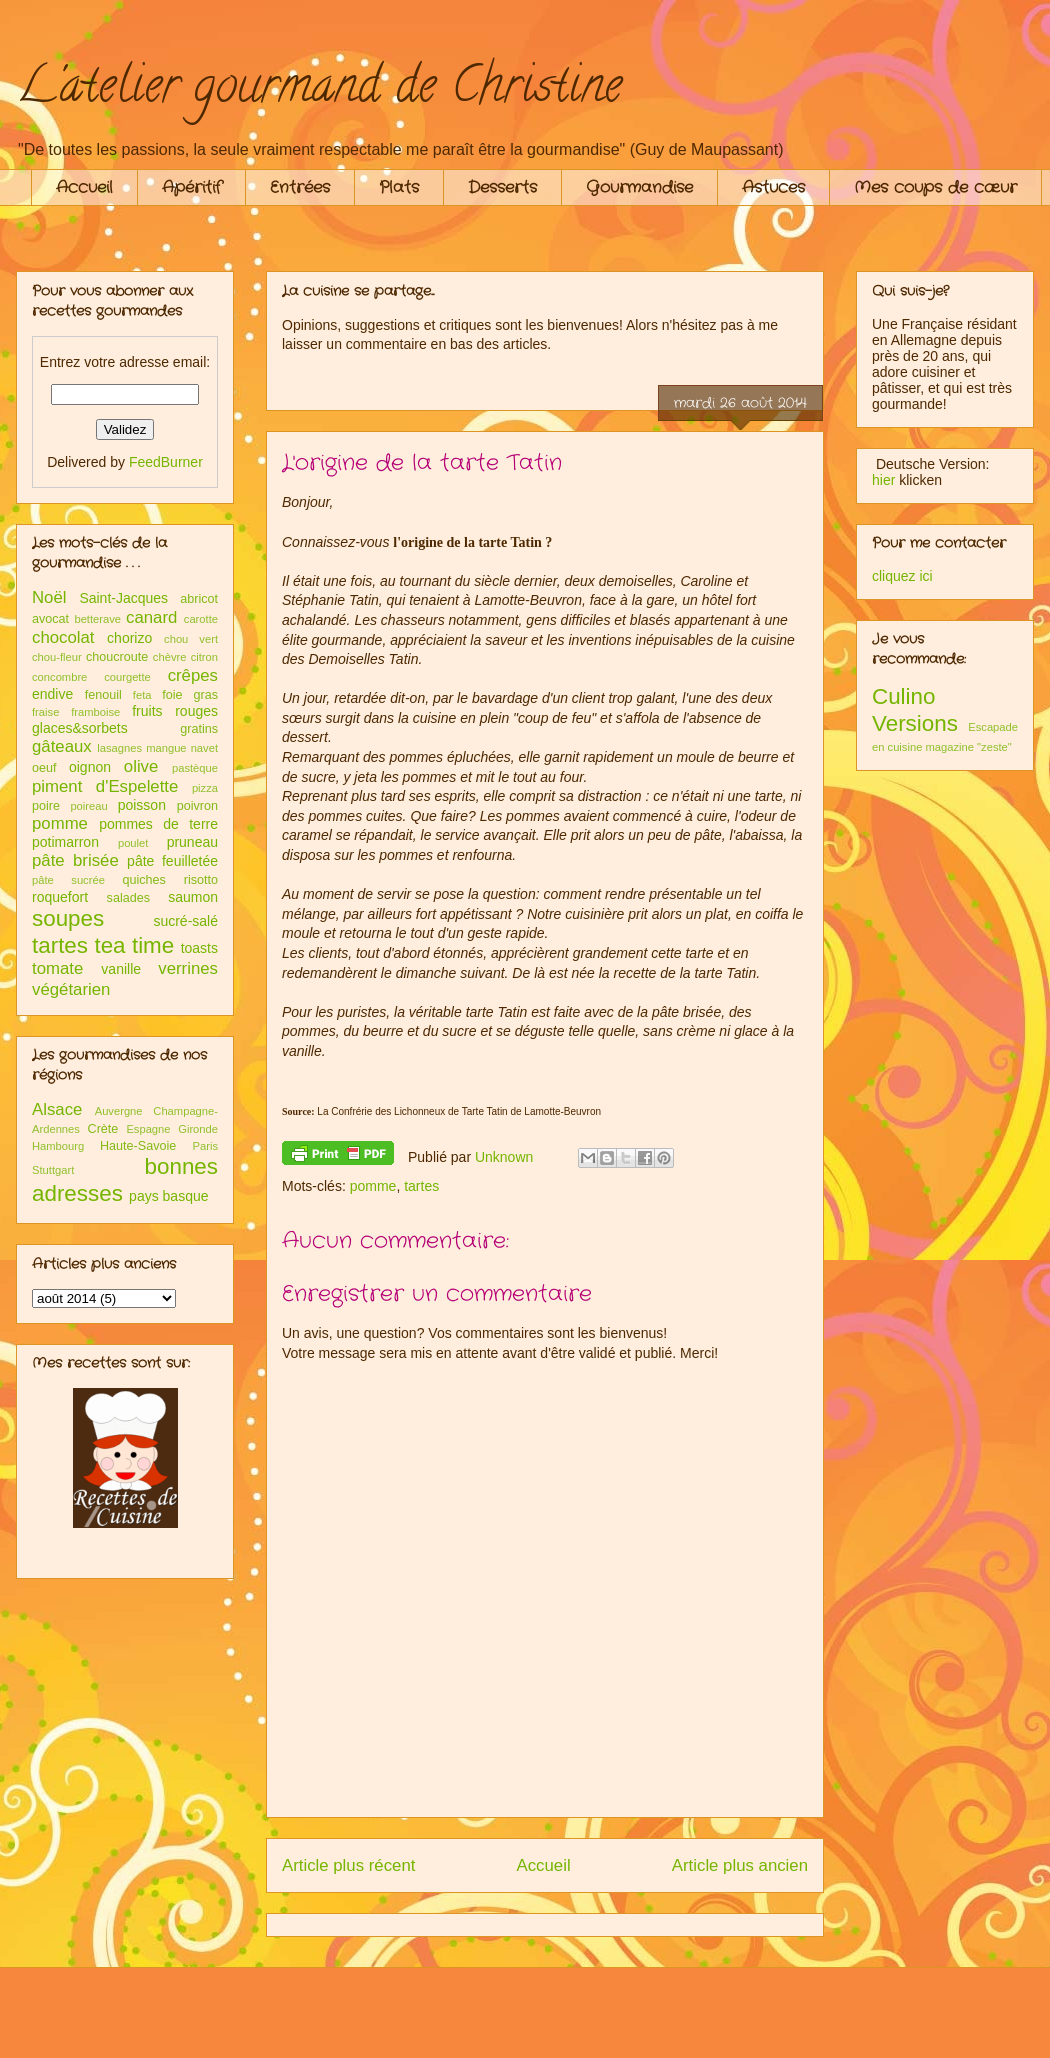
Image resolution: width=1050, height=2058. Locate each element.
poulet (133, 843)
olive (141, 766)
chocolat (63, 637)
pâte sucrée (68, 880)
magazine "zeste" (969, 747)
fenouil (103, 695)
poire (46, 806)
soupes (68, 918)
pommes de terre (158, 824)
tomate (57, 968)
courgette (127, 677)
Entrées (300, 187)
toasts (199, 948)
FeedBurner (166, 462)
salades (128, 898)
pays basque (168, 1196)
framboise (95, 712)
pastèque (195, 768)
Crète (103, 1129)
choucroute (117, 657)
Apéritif (191, 187)
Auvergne (119, 1111)
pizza (205, 788)
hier (883, 480)
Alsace (57, 1109)
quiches (143, 880)
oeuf (44, 768)
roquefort (60, 897)
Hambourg (58, 1146)
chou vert (191, 639)
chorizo (129, 638)
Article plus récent (348, 1865)
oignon (90, 767)
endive (52, 694)
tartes (421, 1186)
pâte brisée (75, 860)
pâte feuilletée (172, 861)
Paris (206, 1146)
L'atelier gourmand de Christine (319, 91)
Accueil (84, 187)
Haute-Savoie (138, 1146)
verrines (188, 968)
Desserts (502, 187)
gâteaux (62, 746)
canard (151, 617)
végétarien (71, 989)
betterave (97, 619)
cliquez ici (902, 576)
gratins (199, 729)
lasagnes (119, 748)
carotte (201, 619)
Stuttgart (53, 1170)
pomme (373, 1186)
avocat (50, 619)
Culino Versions (915, 710)
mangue (166, 748)
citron (204, 657)
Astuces (773, 187)
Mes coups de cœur (935, 187)
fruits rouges (175, 711)
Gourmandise (639, 187)
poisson (142, 805)
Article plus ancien (740, 1865)
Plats (399, 187)
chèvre (170, 657)
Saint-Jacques (123, 598)
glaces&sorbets (80, 728)
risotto (201, 880)
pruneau (192, 842)
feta (142, 695)
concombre (59, 677)
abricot (199, 599)
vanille (121, 969)
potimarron (65, 842)
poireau (88, 806)
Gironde (198, 1129)
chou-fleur (57, 657)
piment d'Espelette (105, 786)
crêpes (193, 675)
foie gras (190, 695)
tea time (134, 945)
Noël (49, 597)
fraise (45, 712)
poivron (197, 806)
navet (204, 748)
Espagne (148, 1129)
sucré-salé (185, 921)
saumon (193, 897)
